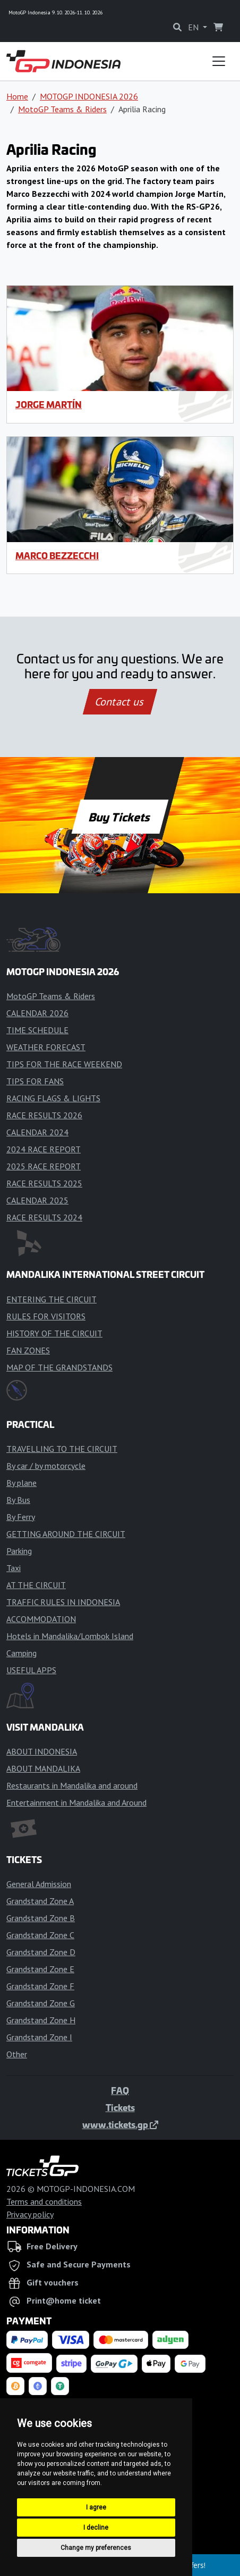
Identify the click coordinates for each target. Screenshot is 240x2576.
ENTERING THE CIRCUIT (51, 1299)
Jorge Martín (48, 404)
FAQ (120, 2090)
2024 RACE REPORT (43, 1149)
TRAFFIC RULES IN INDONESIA (63, 1602)
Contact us (120, 702)
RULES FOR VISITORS (45, 1316)
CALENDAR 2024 (37, 1132)
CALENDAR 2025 (37, 1200)
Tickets (120, 2107)
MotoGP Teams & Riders (62, 109)
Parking (19, 1550)
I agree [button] (96, 2507)
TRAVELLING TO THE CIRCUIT (61, 1448)
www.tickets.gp (120, 2124)
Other (16, 2054)
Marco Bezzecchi (57, 555)
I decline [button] (95, 2527)
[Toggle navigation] (219, 61)
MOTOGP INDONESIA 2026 (89, 96)
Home (17, 96)
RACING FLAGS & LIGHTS (53, 1098)
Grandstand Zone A (40, 1901)
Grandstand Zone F (40, 1986)
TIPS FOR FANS (35, 1081)
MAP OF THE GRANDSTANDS (59, 1367)
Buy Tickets (119, 817)
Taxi (13, 1568)
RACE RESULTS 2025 (44, 1183)
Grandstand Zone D (40, 1952)
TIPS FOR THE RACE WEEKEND (64, 1064)
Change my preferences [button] (96, 2548)
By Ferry (20, 1516)
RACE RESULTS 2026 (44, 1115)
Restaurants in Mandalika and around (72, 1785)
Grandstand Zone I (39, 2037)
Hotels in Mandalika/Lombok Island (69, 1636)
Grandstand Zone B (40, 1918)
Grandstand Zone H (40, 2020)
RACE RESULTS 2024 (44, 1217)
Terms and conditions (44, 2201)
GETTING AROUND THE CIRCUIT (65, 1533)
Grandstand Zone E (40, 1969)
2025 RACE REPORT (43, 1166)
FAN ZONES (28, 1350)
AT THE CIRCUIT (36, 1585)
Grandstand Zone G (40, 2003)
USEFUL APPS (31, 1670)
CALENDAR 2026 (37, 1013)
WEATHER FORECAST (45, 1047)
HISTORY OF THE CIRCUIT (54, 1333)
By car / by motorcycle (45, 1465)
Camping (21, 1653)
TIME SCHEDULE (37, 1030)
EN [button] (194, 27)
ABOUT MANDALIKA (43, 1768)
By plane (21, 1482)
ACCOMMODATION (41, 1619)
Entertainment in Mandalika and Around (76, 1802)
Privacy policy (30, 2214)
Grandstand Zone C (40, 1935)
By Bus (18, 1499)
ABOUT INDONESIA (41, 1751)
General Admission (38, 1884)
